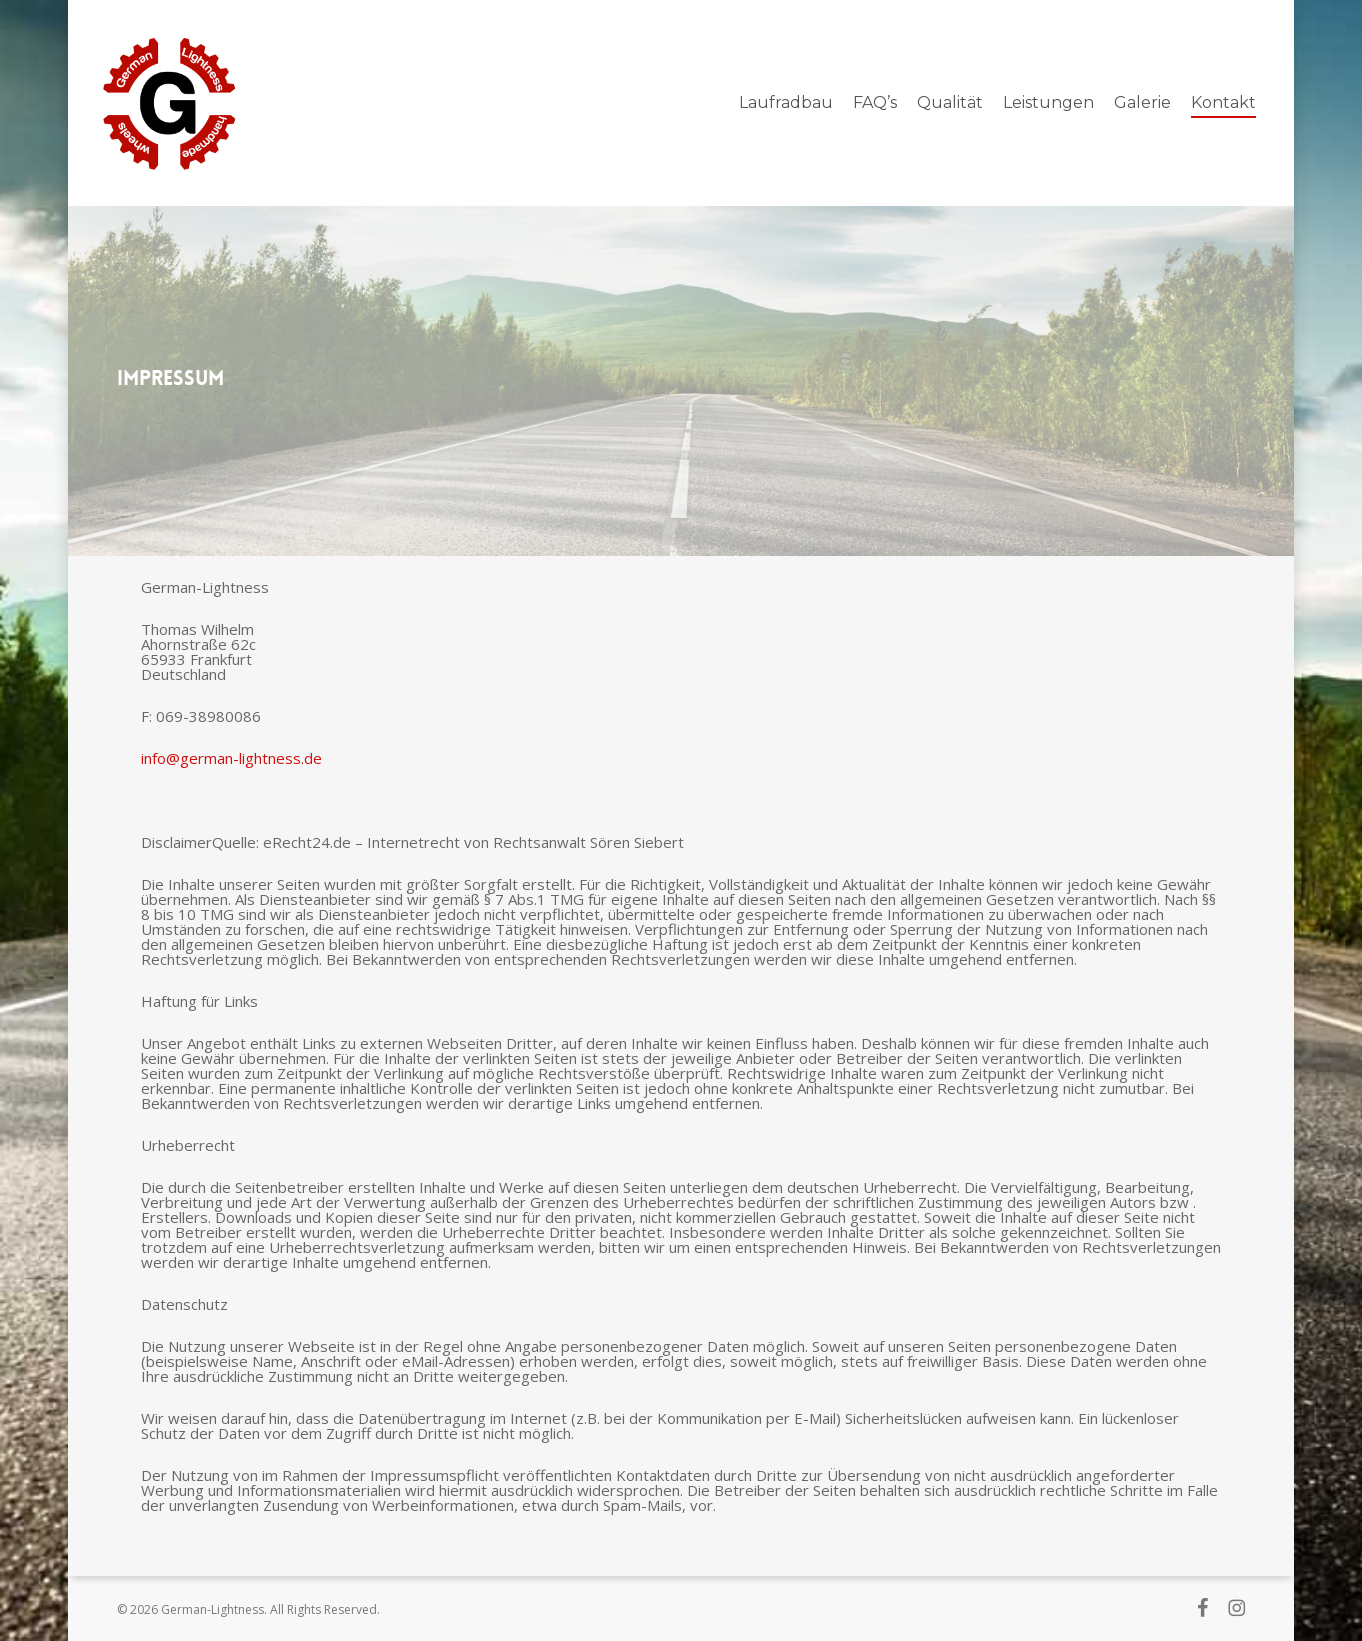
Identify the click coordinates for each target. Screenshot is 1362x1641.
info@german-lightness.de (231, 758)
